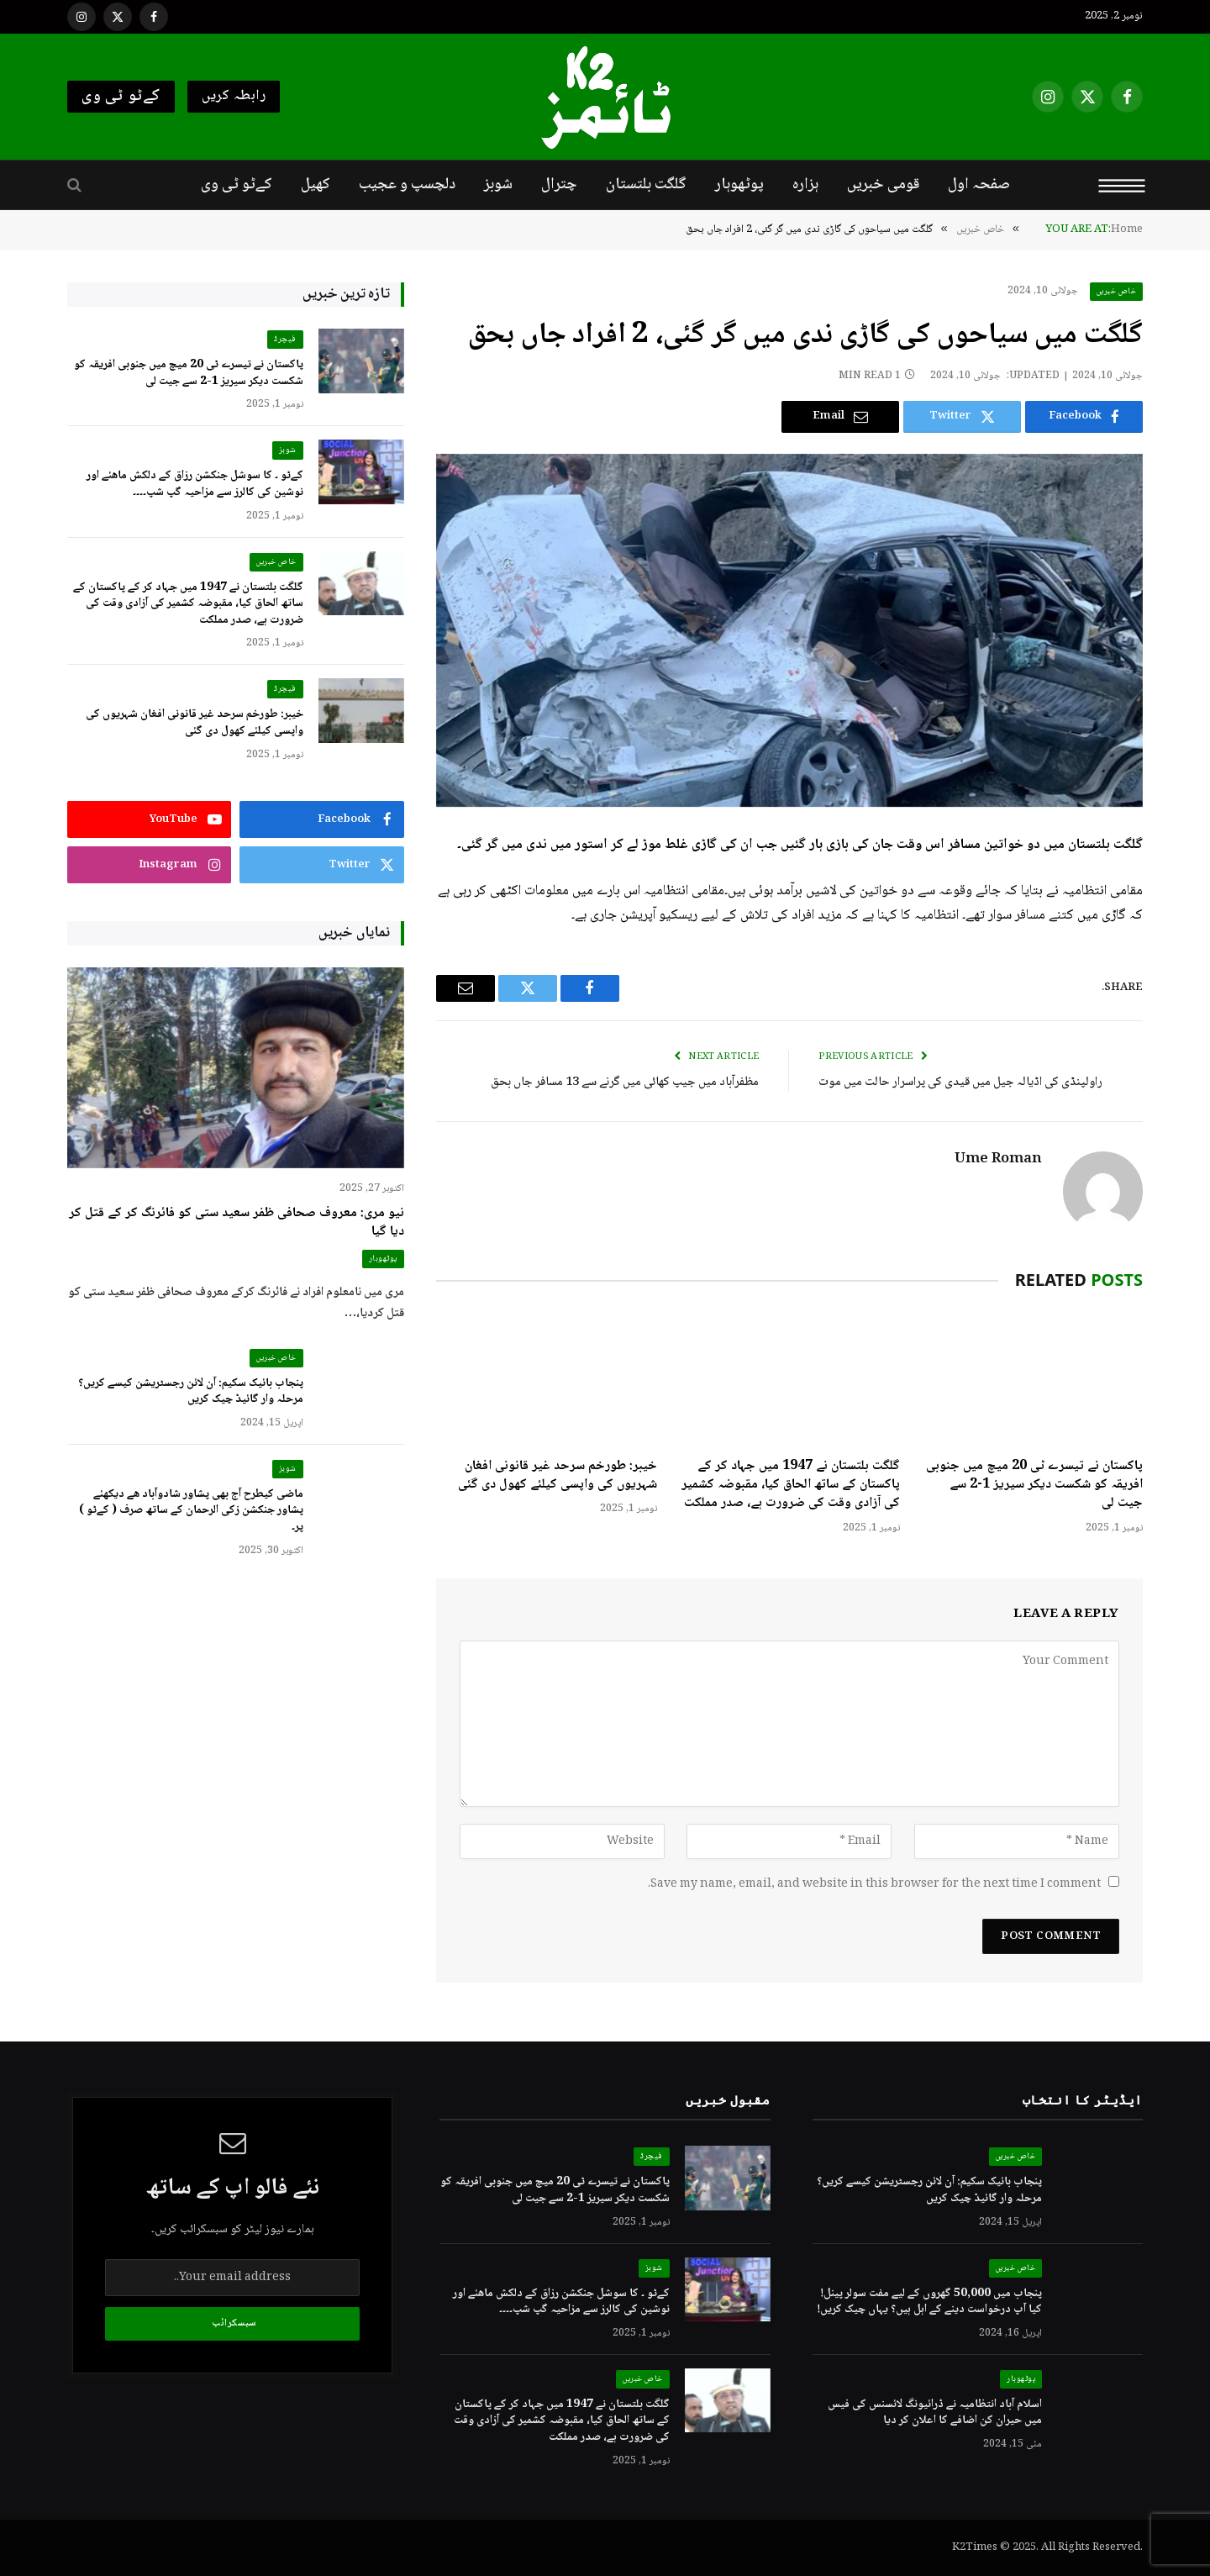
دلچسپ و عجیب (407, 184)
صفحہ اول (979, 184)
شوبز (498, 184)
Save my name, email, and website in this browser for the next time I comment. (874, 1884)
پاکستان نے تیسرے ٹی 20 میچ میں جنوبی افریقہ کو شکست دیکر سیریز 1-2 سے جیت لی (1034, 1485)
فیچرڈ (285, 339)
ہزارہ (805, 184)
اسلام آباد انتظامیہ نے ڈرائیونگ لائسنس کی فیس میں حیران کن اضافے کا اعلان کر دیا (935, 2413)
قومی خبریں (883, 184)
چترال (559, 184)
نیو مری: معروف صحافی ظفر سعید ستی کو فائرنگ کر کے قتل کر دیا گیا (236, 1223)
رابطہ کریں (234, 96)
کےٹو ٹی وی (121, 96)
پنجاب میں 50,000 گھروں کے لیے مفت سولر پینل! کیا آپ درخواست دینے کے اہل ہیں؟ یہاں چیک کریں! (929, 2302)
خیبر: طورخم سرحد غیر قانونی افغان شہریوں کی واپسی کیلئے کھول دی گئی (557, 1476)
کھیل (315, 184)
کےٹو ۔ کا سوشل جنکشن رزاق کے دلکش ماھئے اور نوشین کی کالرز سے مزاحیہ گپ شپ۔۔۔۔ (195, 484)
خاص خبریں (1117, 291)
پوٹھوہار (739, 184)
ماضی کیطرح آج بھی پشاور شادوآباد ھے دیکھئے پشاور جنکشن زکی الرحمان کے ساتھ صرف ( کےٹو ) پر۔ (191, 1511)
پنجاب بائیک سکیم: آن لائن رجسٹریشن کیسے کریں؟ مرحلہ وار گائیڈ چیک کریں (190, 1392)
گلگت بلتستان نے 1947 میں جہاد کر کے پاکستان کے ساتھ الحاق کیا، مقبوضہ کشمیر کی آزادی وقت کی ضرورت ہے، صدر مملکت (790, 1485)
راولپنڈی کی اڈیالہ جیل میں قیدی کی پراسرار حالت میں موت (960, 1082)
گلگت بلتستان (646, 184)
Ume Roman (998, 1159)
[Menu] (1122, 185)
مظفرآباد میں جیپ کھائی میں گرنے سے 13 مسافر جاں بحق (625, 1082)
